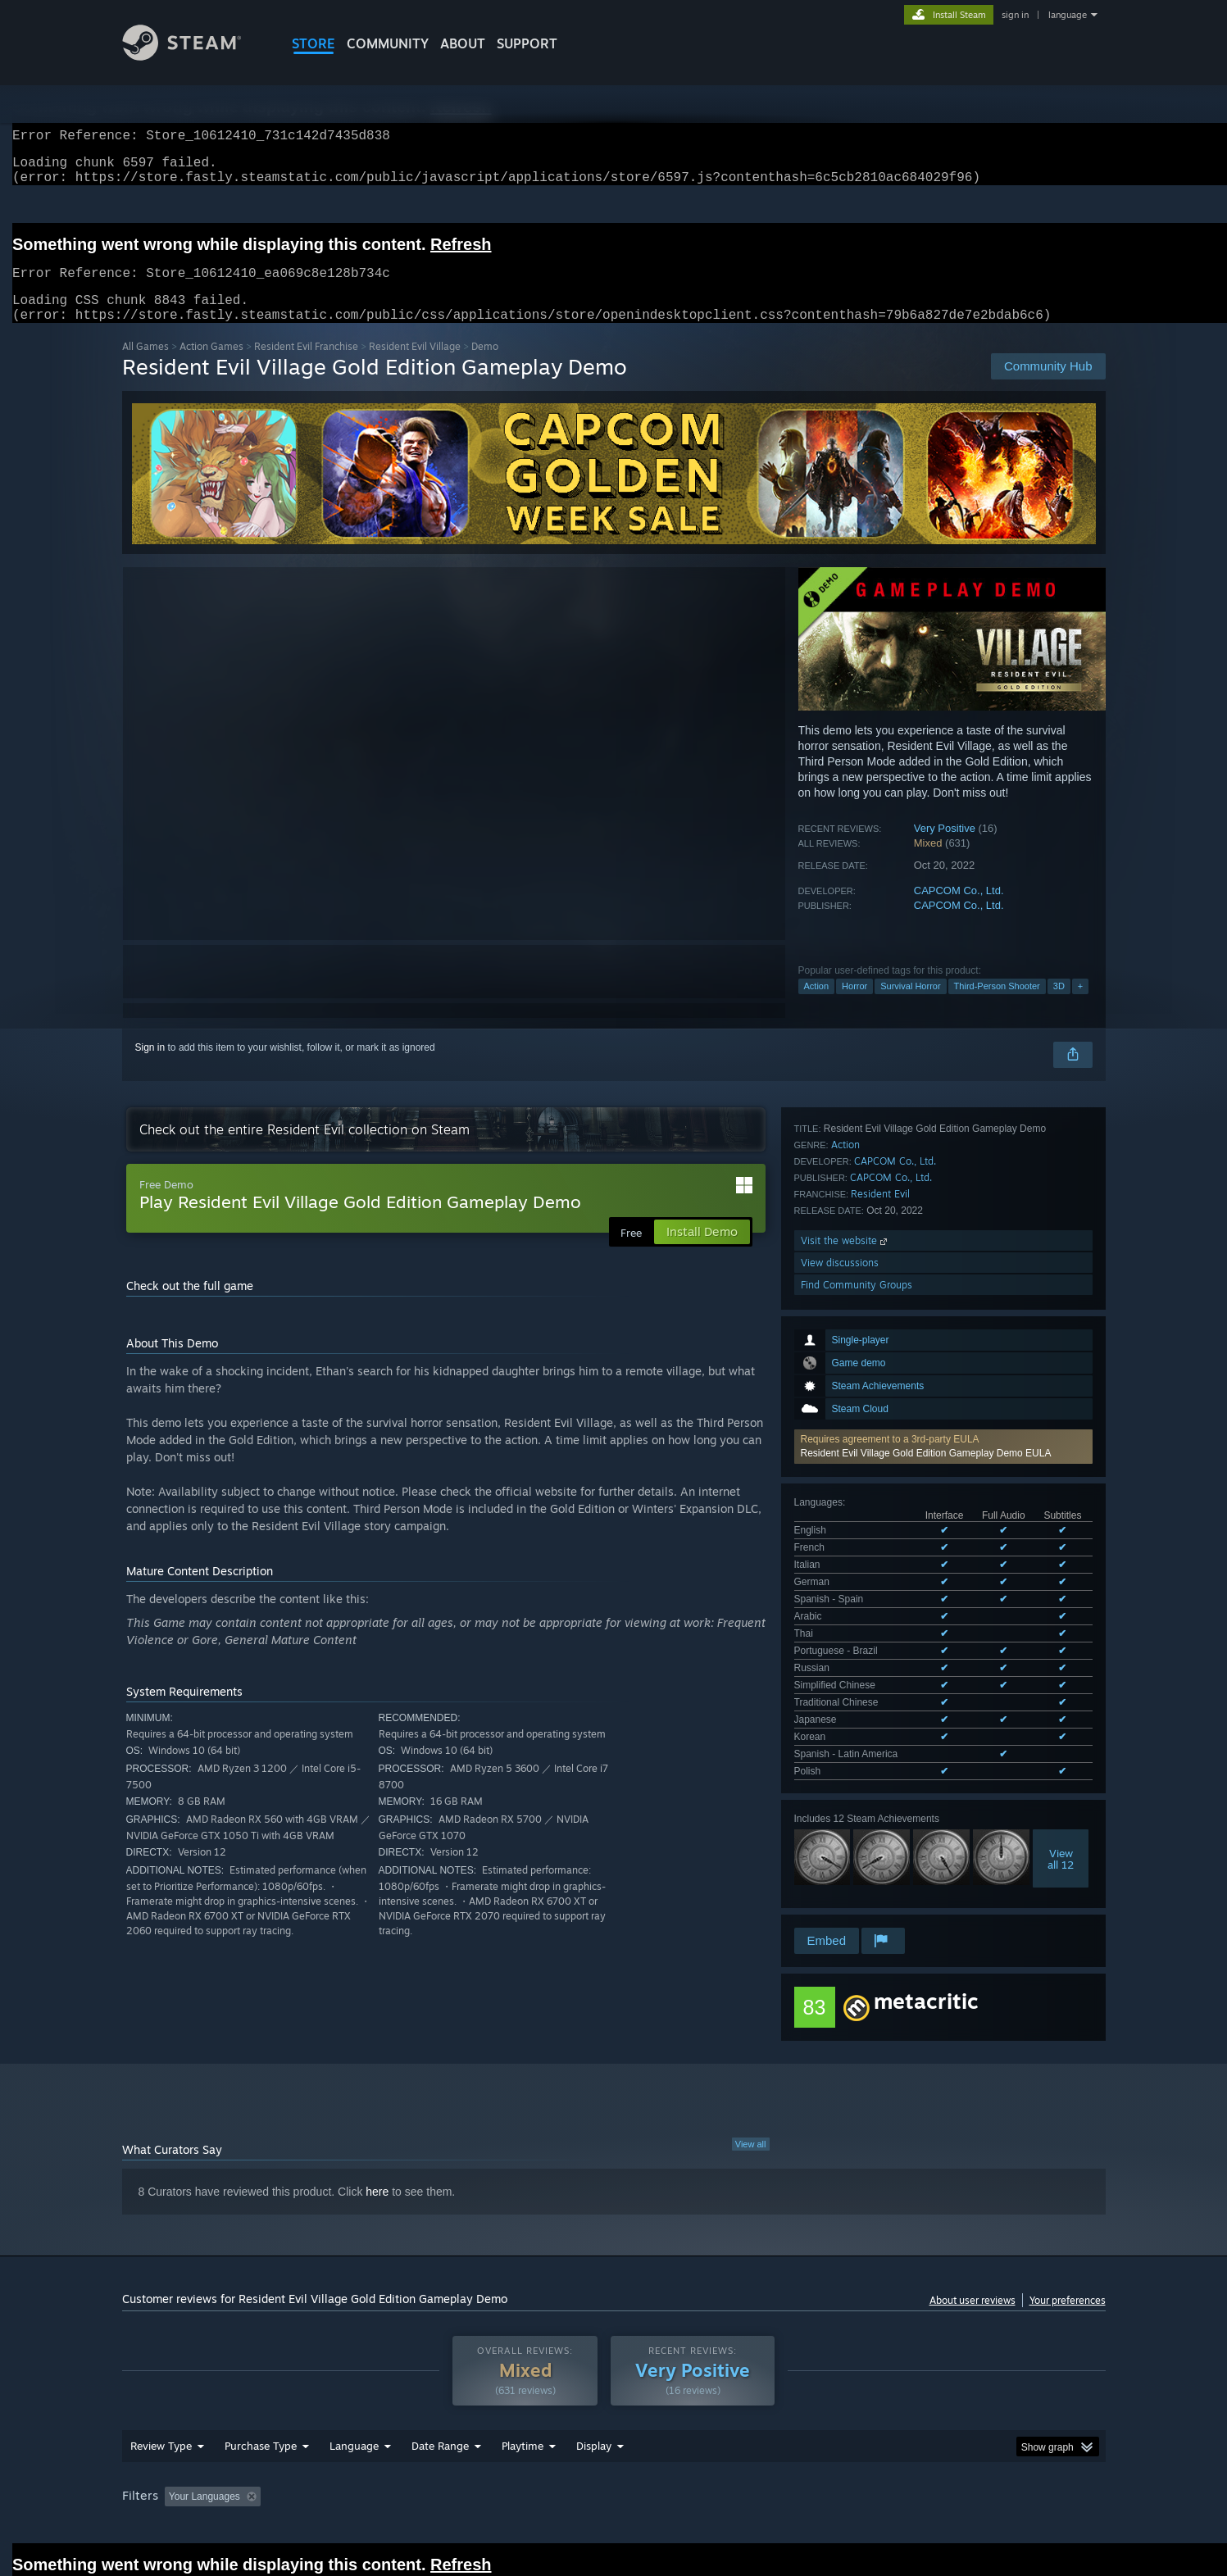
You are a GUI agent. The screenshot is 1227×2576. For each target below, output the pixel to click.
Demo (484, 366)
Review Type (161, 2368)
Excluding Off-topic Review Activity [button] (369, 2419)
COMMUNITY (388, 43)
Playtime (522, 2368)
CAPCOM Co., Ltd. (959, 910)
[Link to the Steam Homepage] (194, 56)
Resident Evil (880, 1655)
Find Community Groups (856, 1746)
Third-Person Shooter (997, 1006)
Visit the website (845, 1702)
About (462, 43)
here (377, 2103)
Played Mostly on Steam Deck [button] (613, 2419)
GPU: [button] (890, 2419)
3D (1059, 1006)
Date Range (440, 2368)
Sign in (150, 1067)
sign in (1015, 14)
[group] (614, 2421)
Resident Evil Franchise (306, 366)
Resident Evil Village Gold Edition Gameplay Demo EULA (926, 1264)
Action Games (211, 366)
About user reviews (972, 2212)
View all (750, 2056)
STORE (313, 43)
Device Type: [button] (962, 2419)
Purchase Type (261, 2368)
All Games (145, 366)
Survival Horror (910, 1006)
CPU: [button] (836, 2419)
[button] (943, 1257)
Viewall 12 (1060, 1513)
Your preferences (1067, 2212)
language (1067, 14)
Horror (854, 1006)
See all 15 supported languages (863, 1428)
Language (354, 2368)
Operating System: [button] (752, 2419)
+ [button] (1080, 1006)
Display (593, 2368)
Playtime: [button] (496, 2419)
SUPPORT (527, 43)
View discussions (840, 1724)
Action (816, 1006)
